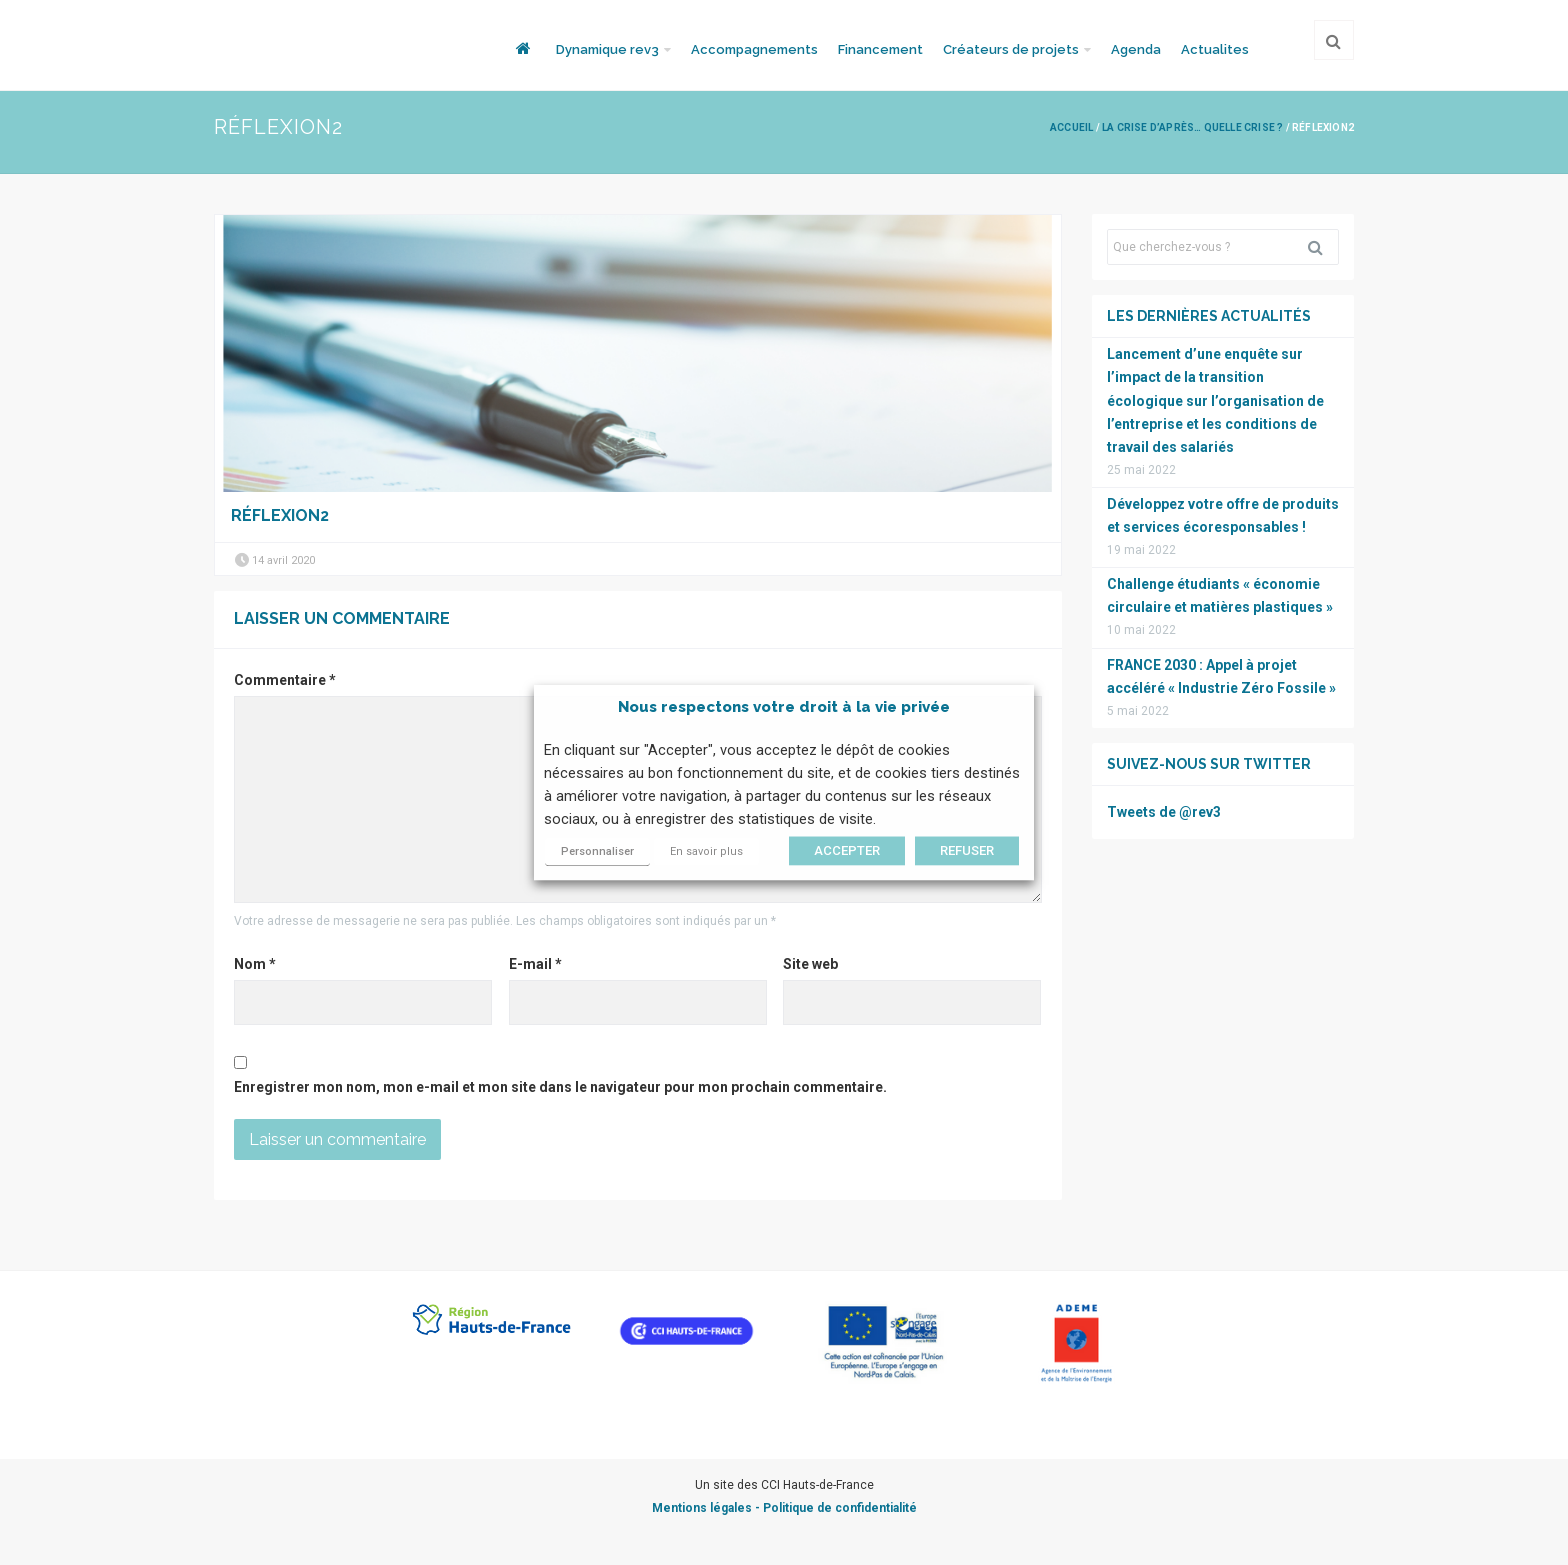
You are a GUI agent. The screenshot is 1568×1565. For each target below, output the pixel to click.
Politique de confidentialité (840, 1508)
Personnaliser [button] (597, 851)
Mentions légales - (707, 1508)
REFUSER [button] (967, 850)
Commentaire (285, 680)
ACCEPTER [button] (847, 850)
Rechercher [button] (1323, 247)
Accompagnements (754, 49)
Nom (255, 964)
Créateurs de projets (1011, 49)
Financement (880, 49)
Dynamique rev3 (607, 49)
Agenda (1136, 49)
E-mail (535, 964)
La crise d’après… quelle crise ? (1192, 127)
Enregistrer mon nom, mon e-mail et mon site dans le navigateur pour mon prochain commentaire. (560, 1087)
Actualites (1215, 49)
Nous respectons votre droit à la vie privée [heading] (784, 707)
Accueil (1071, 127)
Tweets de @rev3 (1164, 812)
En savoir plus (706, 851)
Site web (810, 964)
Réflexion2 (280, 515)
